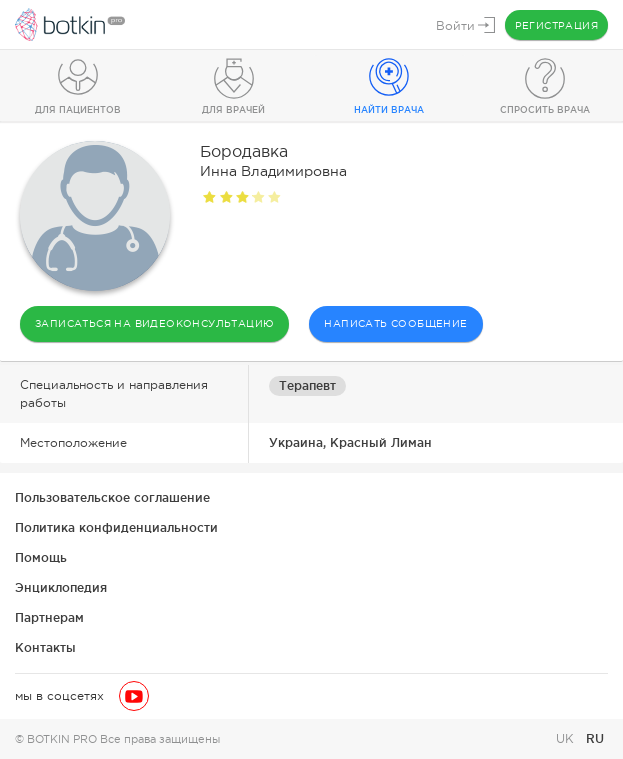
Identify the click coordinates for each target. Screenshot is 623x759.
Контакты (45, 647)
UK (567, 739)
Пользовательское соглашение (112, 497)
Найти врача (389, 110)
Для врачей (233, 110)
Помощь (41, 557)
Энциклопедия (61, 587)
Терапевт (307, 385)
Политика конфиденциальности (116, 527)
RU (595, 738)
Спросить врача (545, 110)
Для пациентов (78, 110)
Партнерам (49, 617)
